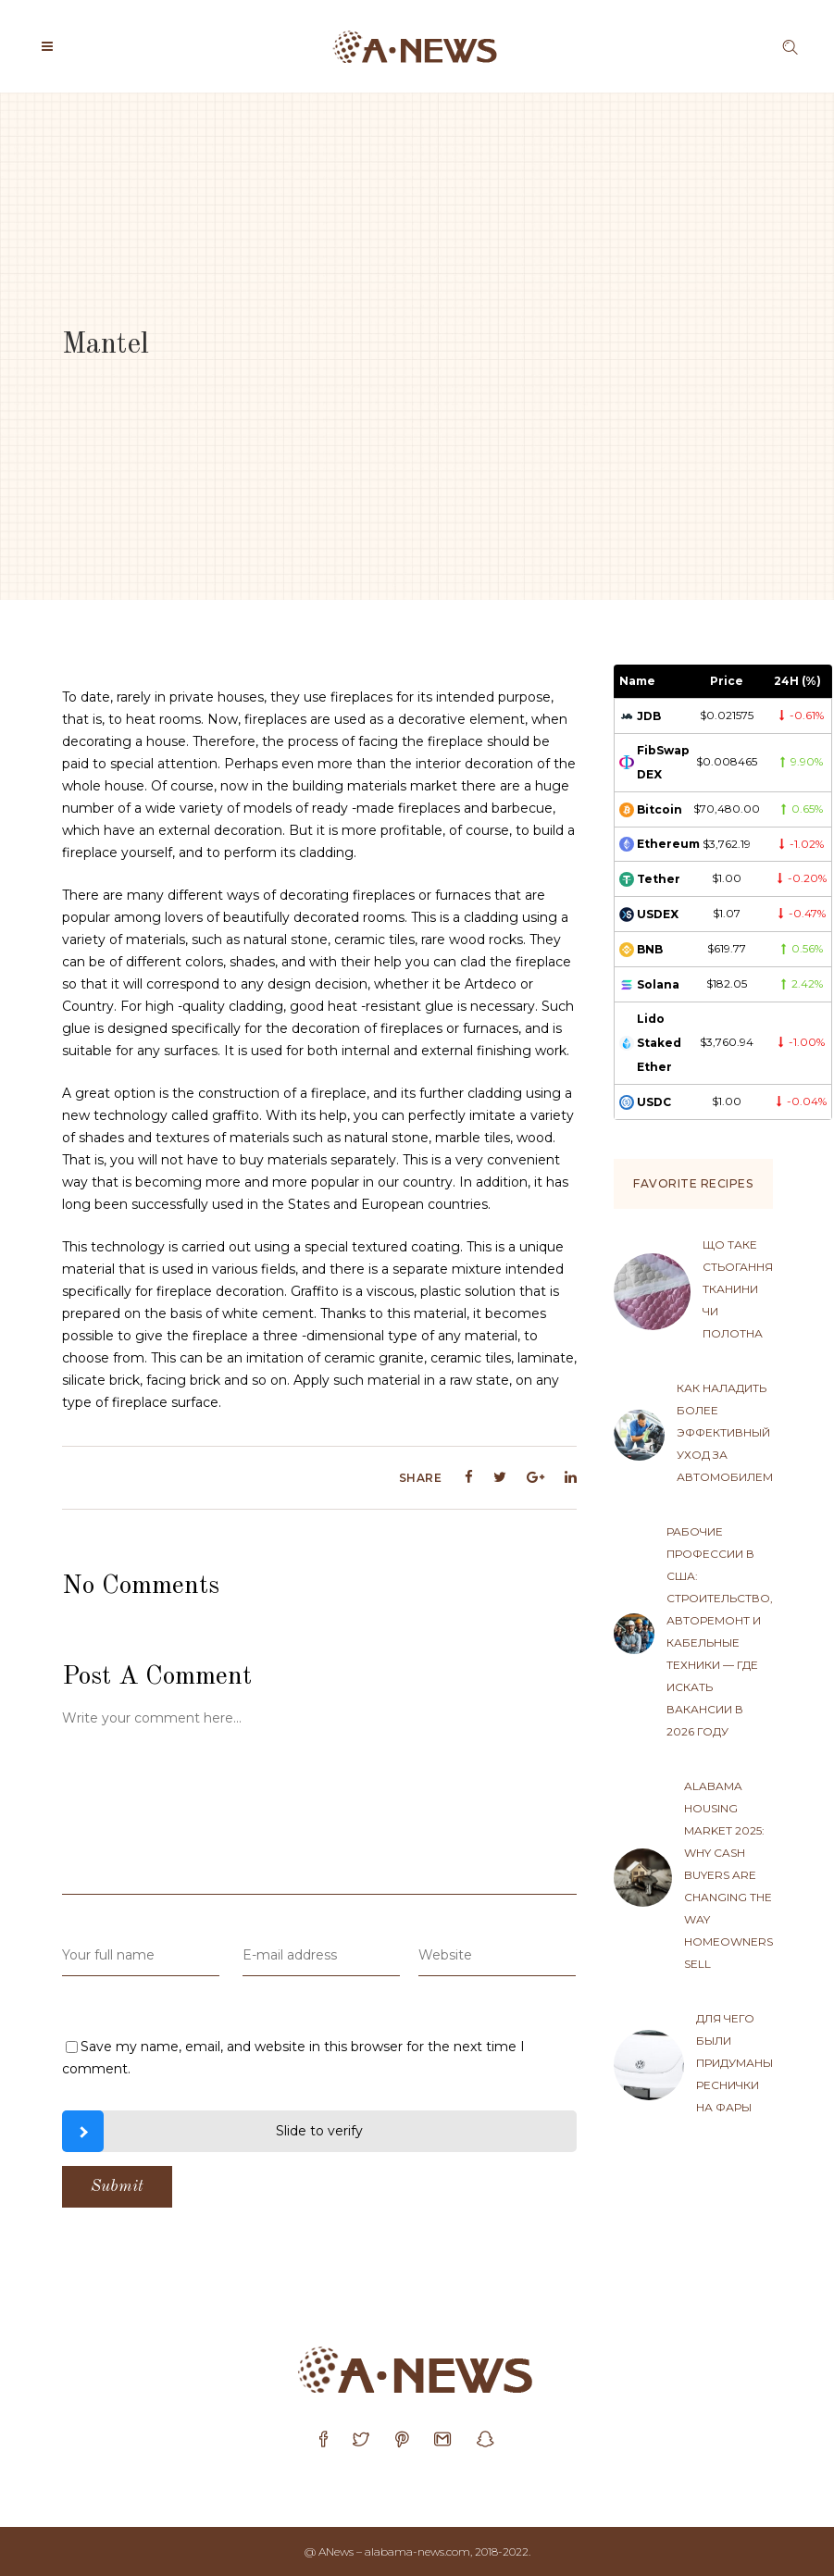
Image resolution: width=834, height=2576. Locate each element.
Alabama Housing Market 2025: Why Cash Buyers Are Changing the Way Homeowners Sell (728, 1875)
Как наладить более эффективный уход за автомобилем (725, 1432)
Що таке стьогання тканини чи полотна (738, 1289)
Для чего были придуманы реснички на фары (734, 2062)
